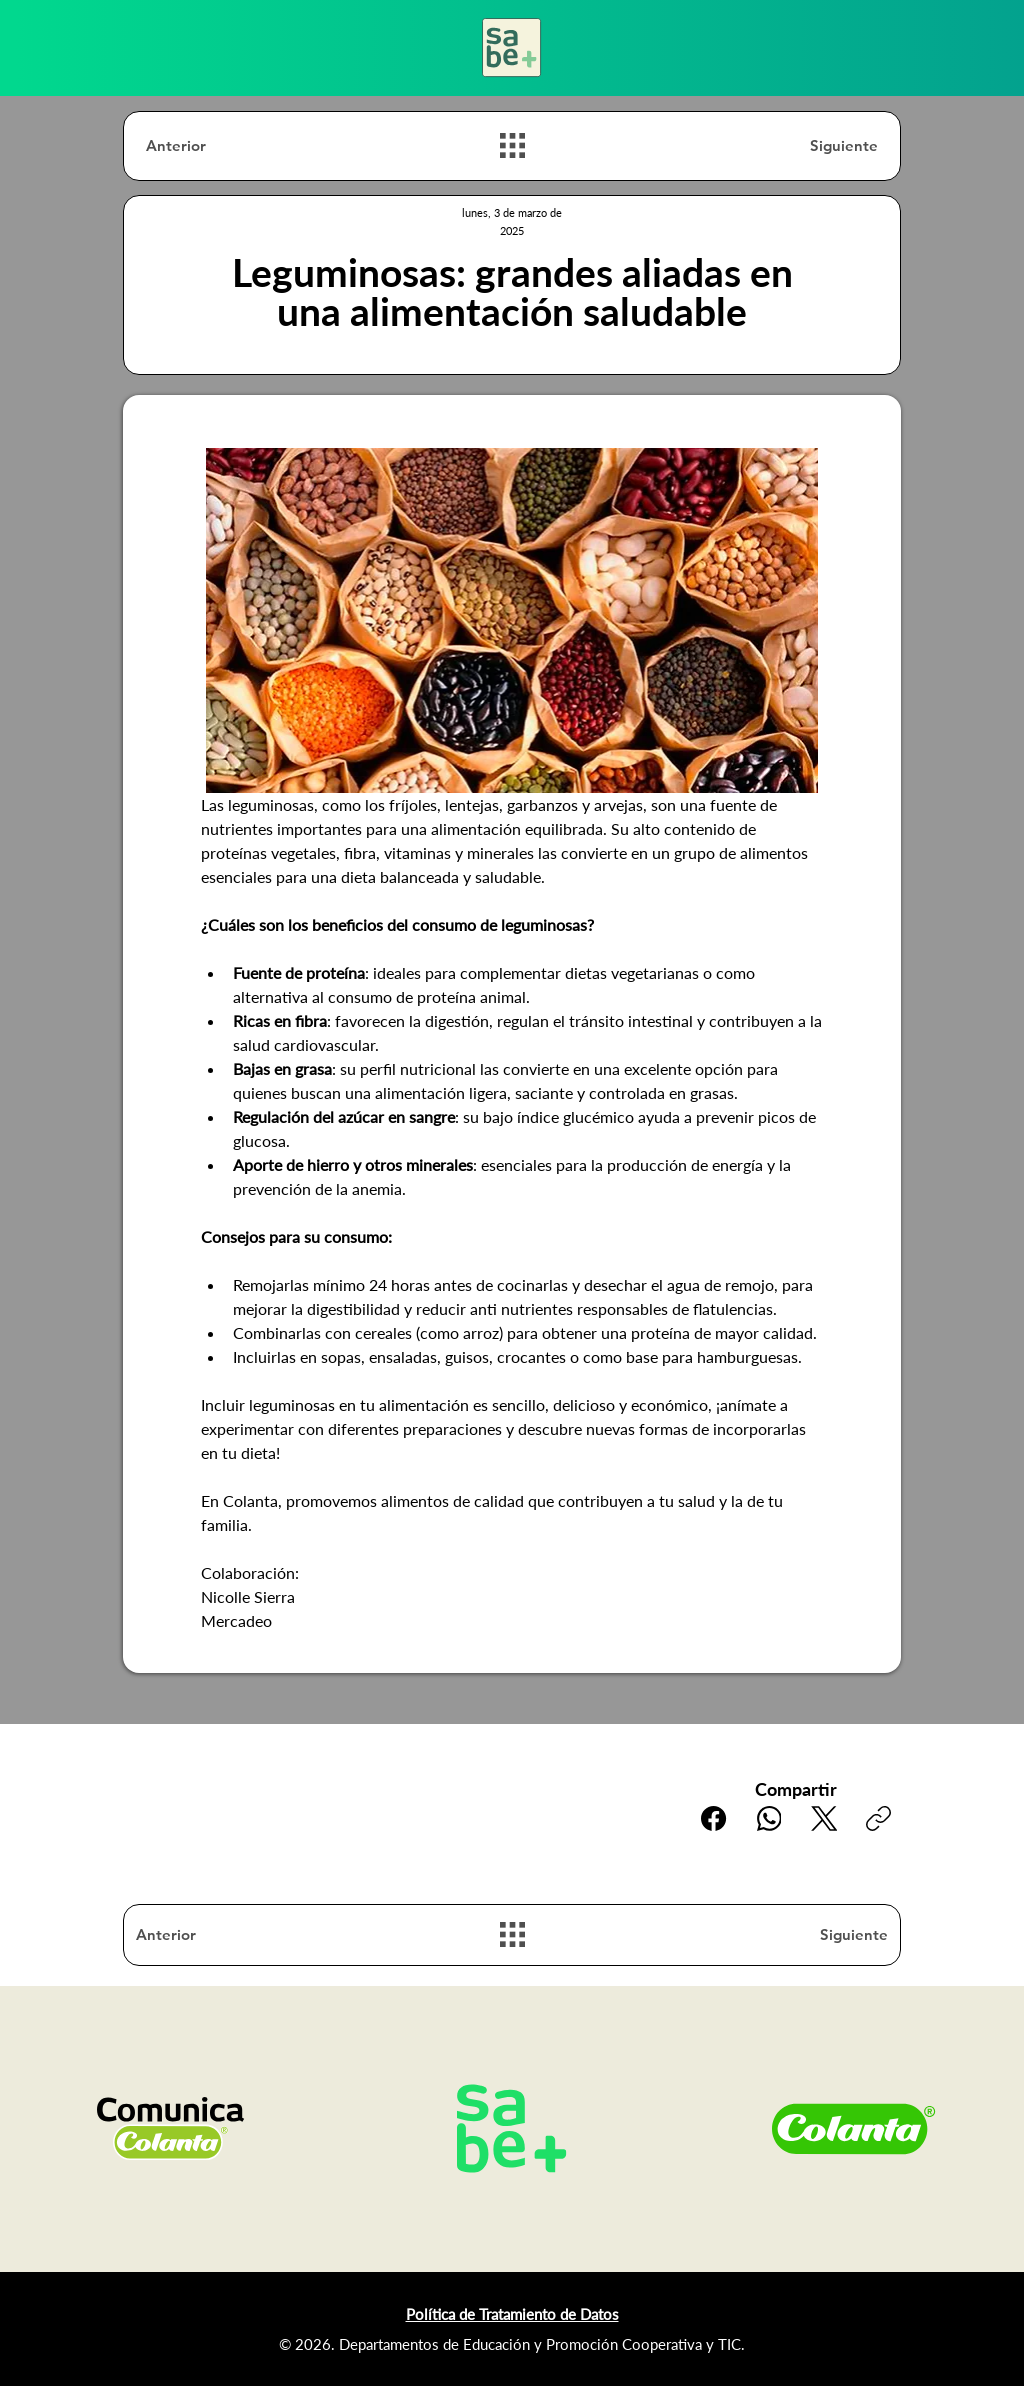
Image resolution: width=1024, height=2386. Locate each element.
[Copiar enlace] (878, 1818)
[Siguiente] (807, 145)
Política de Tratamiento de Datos (512, 2314)
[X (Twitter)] (823, 1818)
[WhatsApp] (768, 1818)
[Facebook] (713, 1818)
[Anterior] (217, 145)
